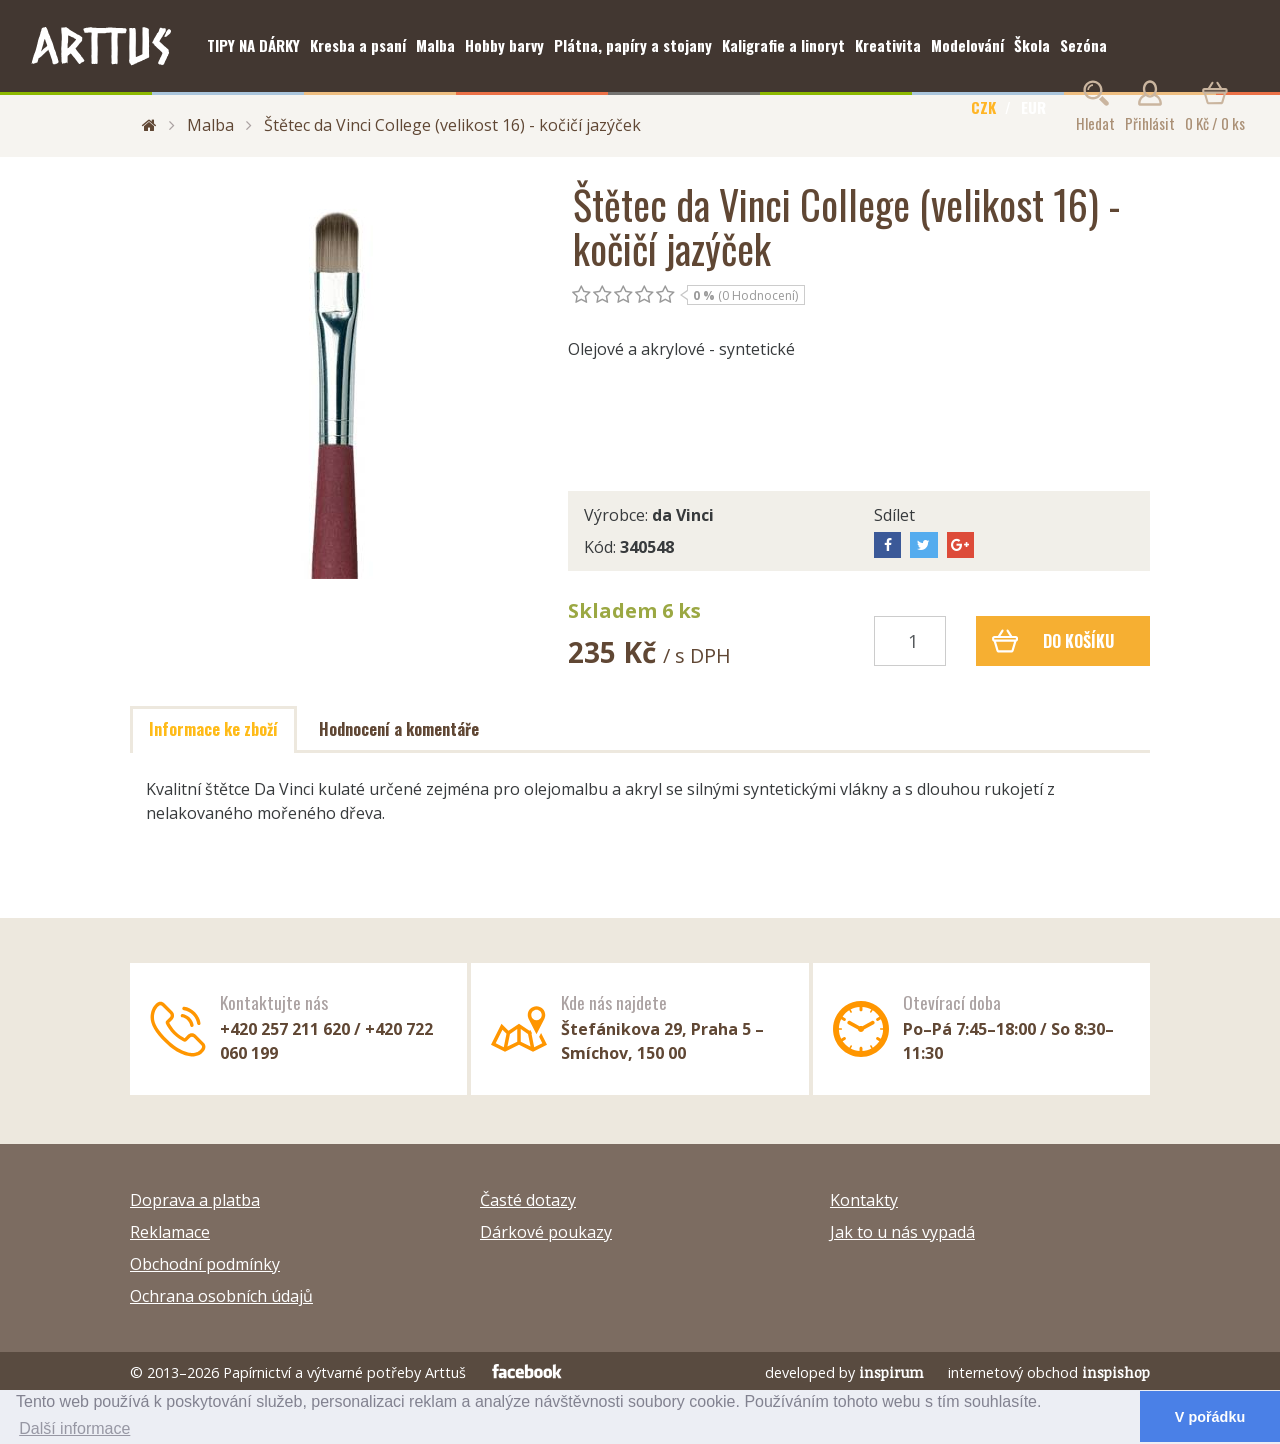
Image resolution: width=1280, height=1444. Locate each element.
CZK (983, 107)
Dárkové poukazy (546, 1232)
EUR (1033, 107)
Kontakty (864, 1200)
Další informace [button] (74, 1428)
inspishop (1116, 1372)
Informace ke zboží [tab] (213, 729)
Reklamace (170, 1232)
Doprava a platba (195, 1200)
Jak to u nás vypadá (902, 1232)
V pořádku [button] (1210, 1417)
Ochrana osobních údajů (221, 1296)
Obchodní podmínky (205, 1264)
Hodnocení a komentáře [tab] (399, 729)
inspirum (891, 1372)
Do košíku (1053, 641)
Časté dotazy (528, 1200)
